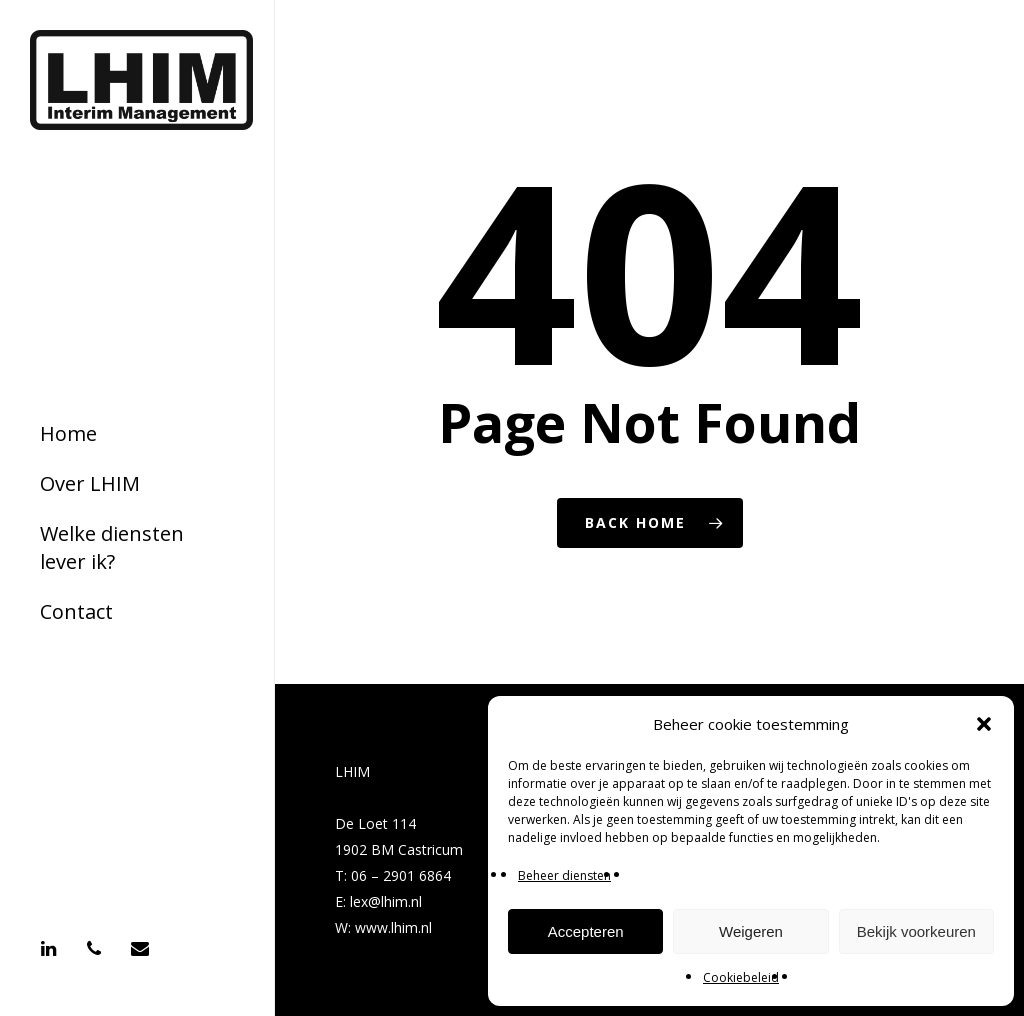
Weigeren (751, 931)
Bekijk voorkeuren (916, 931)
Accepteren (586, 931)
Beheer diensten (564, 875)
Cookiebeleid (741, 977)
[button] (984, 724)
